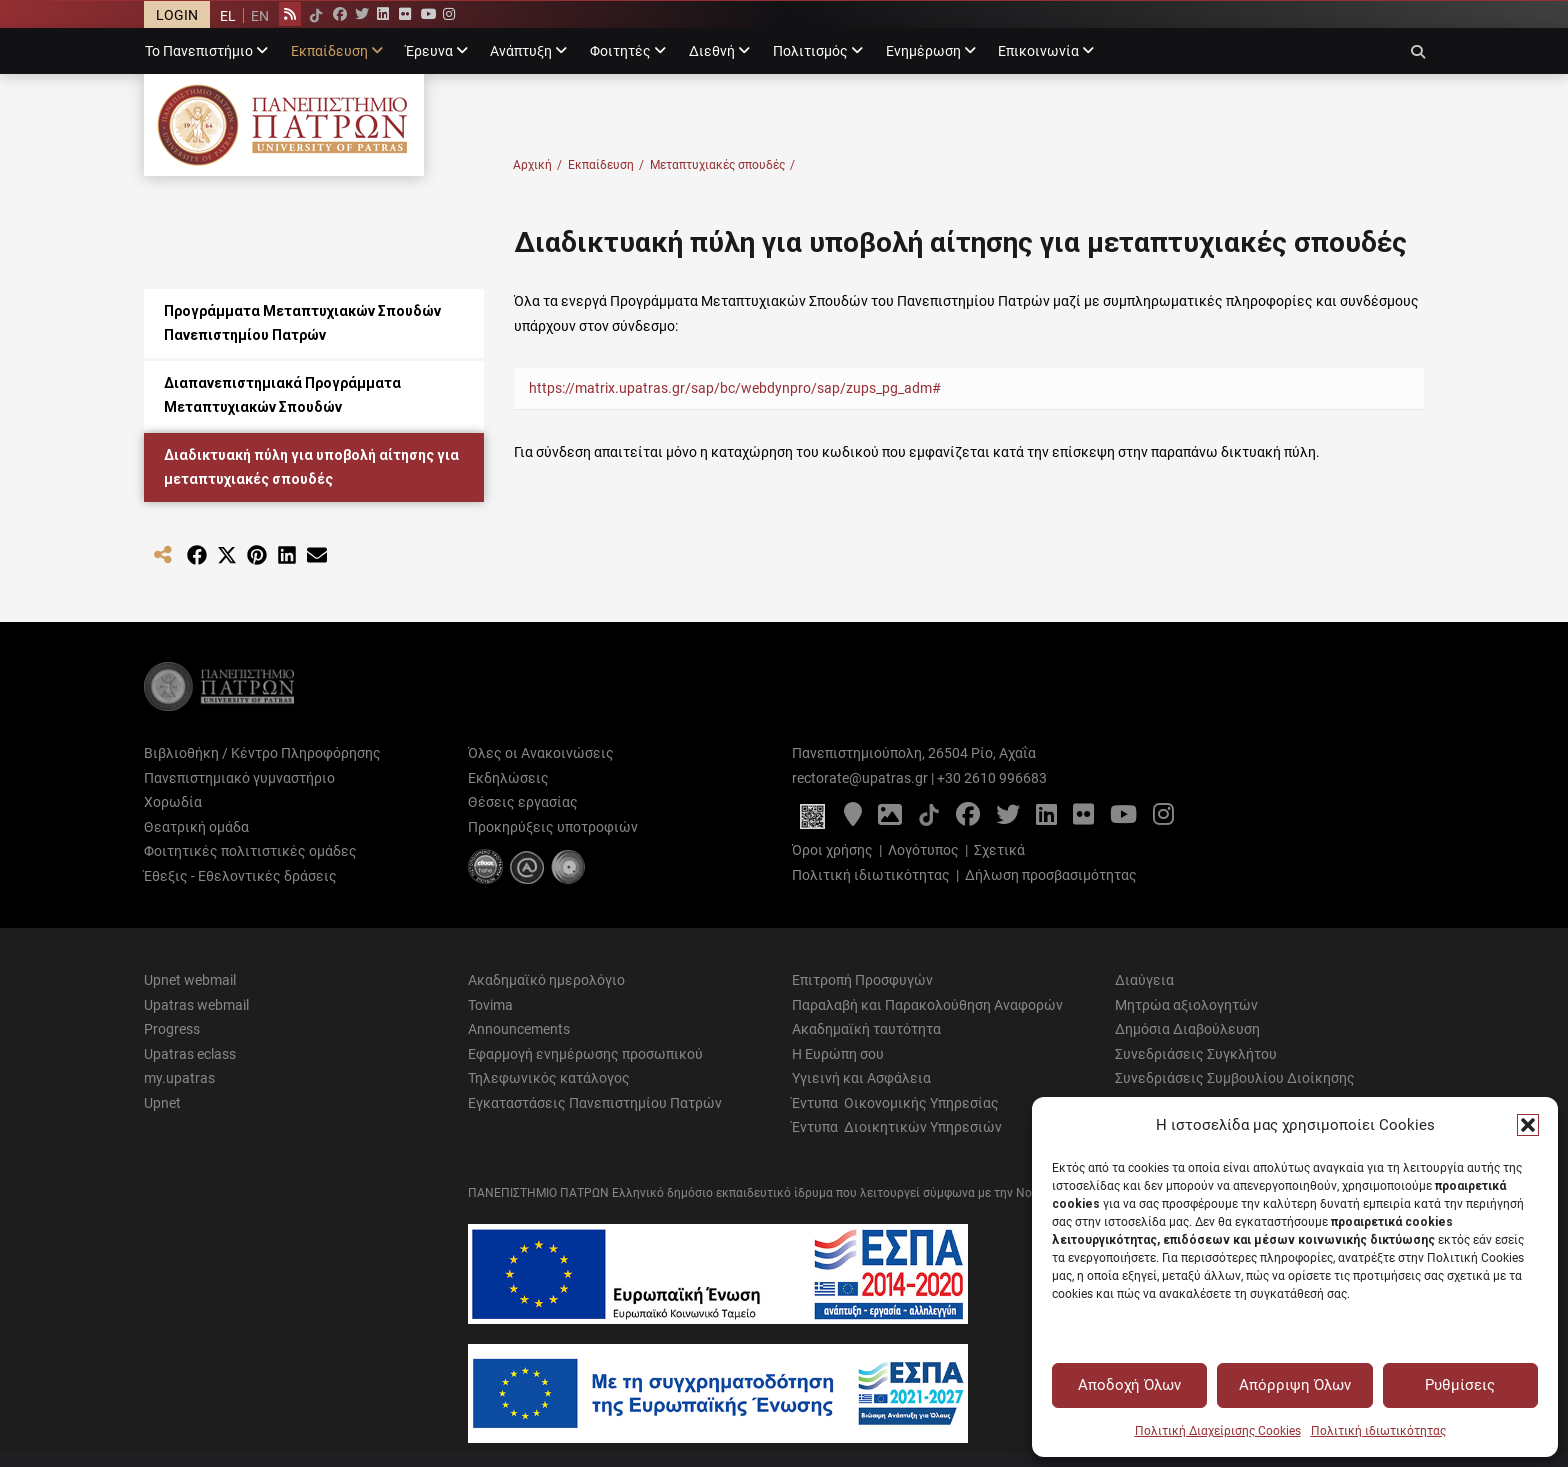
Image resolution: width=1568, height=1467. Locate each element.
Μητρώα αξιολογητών (1186, 1005)
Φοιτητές (620, 51)
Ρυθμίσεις (1460, 1385)
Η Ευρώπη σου (838, 1054)
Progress (172, 1029)
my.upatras (179, 1078)
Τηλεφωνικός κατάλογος (549, 1078)
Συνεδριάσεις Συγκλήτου (1196, 1054)
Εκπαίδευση (329, 51)
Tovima (490, 1005)
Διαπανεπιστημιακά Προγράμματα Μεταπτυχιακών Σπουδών (282, 395)
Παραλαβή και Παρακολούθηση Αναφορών (927, 1005)
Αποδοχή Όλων (1129, 1385)
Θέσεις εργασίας (523, 802)
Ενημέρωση (923, 51)
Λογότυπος (923, 850)
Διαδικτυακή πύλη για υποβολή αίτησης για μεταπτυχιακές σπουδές (311, 467)
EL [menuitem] (228, 16)
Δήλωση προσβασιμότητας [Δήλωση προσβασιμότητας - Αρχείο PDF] (1051, 875)
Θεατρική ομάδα (196, 827)
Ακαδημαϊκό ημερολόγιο (546, 980)
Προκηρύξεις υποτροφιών (553, 827)
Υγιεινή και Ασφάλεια (861, 1078)
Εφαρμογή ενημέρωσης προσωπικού (585, 1054)
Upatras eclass (190, 1054)
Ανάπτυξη (521, 51)
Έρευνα (429, 51)
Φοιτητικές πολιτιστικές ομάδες (250, 851)
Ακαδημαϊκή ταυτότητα (866, 1029)
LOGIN (177, 15)
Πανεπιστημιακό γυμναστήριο (239, 778)
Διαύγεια (1144, 980)
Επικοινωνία (1038, 51)
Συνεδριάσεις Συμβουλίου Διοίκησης (1235, 1078)
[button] (1528, 1125)
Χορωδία (173, 802)
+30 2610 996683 (992, 778)
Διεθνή (712, 51)
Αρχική (537, 165)
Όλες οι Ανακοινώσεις (541, 753)
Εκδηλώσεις (508, 778)
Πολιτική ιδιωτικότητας (1378, 1431)
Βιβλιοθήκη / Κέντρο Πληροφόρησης (262, 753)
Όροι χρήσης (832, 850)
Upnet (162, 1103)
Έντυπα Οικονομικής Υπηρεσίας (895, 1103)
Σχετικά (999, 850)
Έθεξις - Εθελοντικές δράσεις (240, 876)
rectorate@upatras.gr (860, 778)
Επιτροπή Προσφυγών (862, 980)
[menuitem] (228, 15)
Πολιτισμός (810, 51)
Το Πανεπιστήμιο (199, 51)
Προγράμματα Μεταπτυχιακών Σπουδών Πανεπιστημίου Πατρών (302, 323)
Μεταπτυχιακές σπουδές (722, 165)
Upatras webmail (196, 1005)
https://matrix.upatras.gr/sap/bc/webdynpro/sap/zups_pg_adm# (735, 388)
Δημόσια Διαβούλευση (1187, 1029)
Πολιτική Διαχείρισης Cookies (1218, 1431)
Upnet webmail (190, 980)
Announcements (519, 1029)
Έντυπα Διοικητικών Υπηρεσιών (897, 1127)
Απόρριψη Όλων (1295, 1385)
